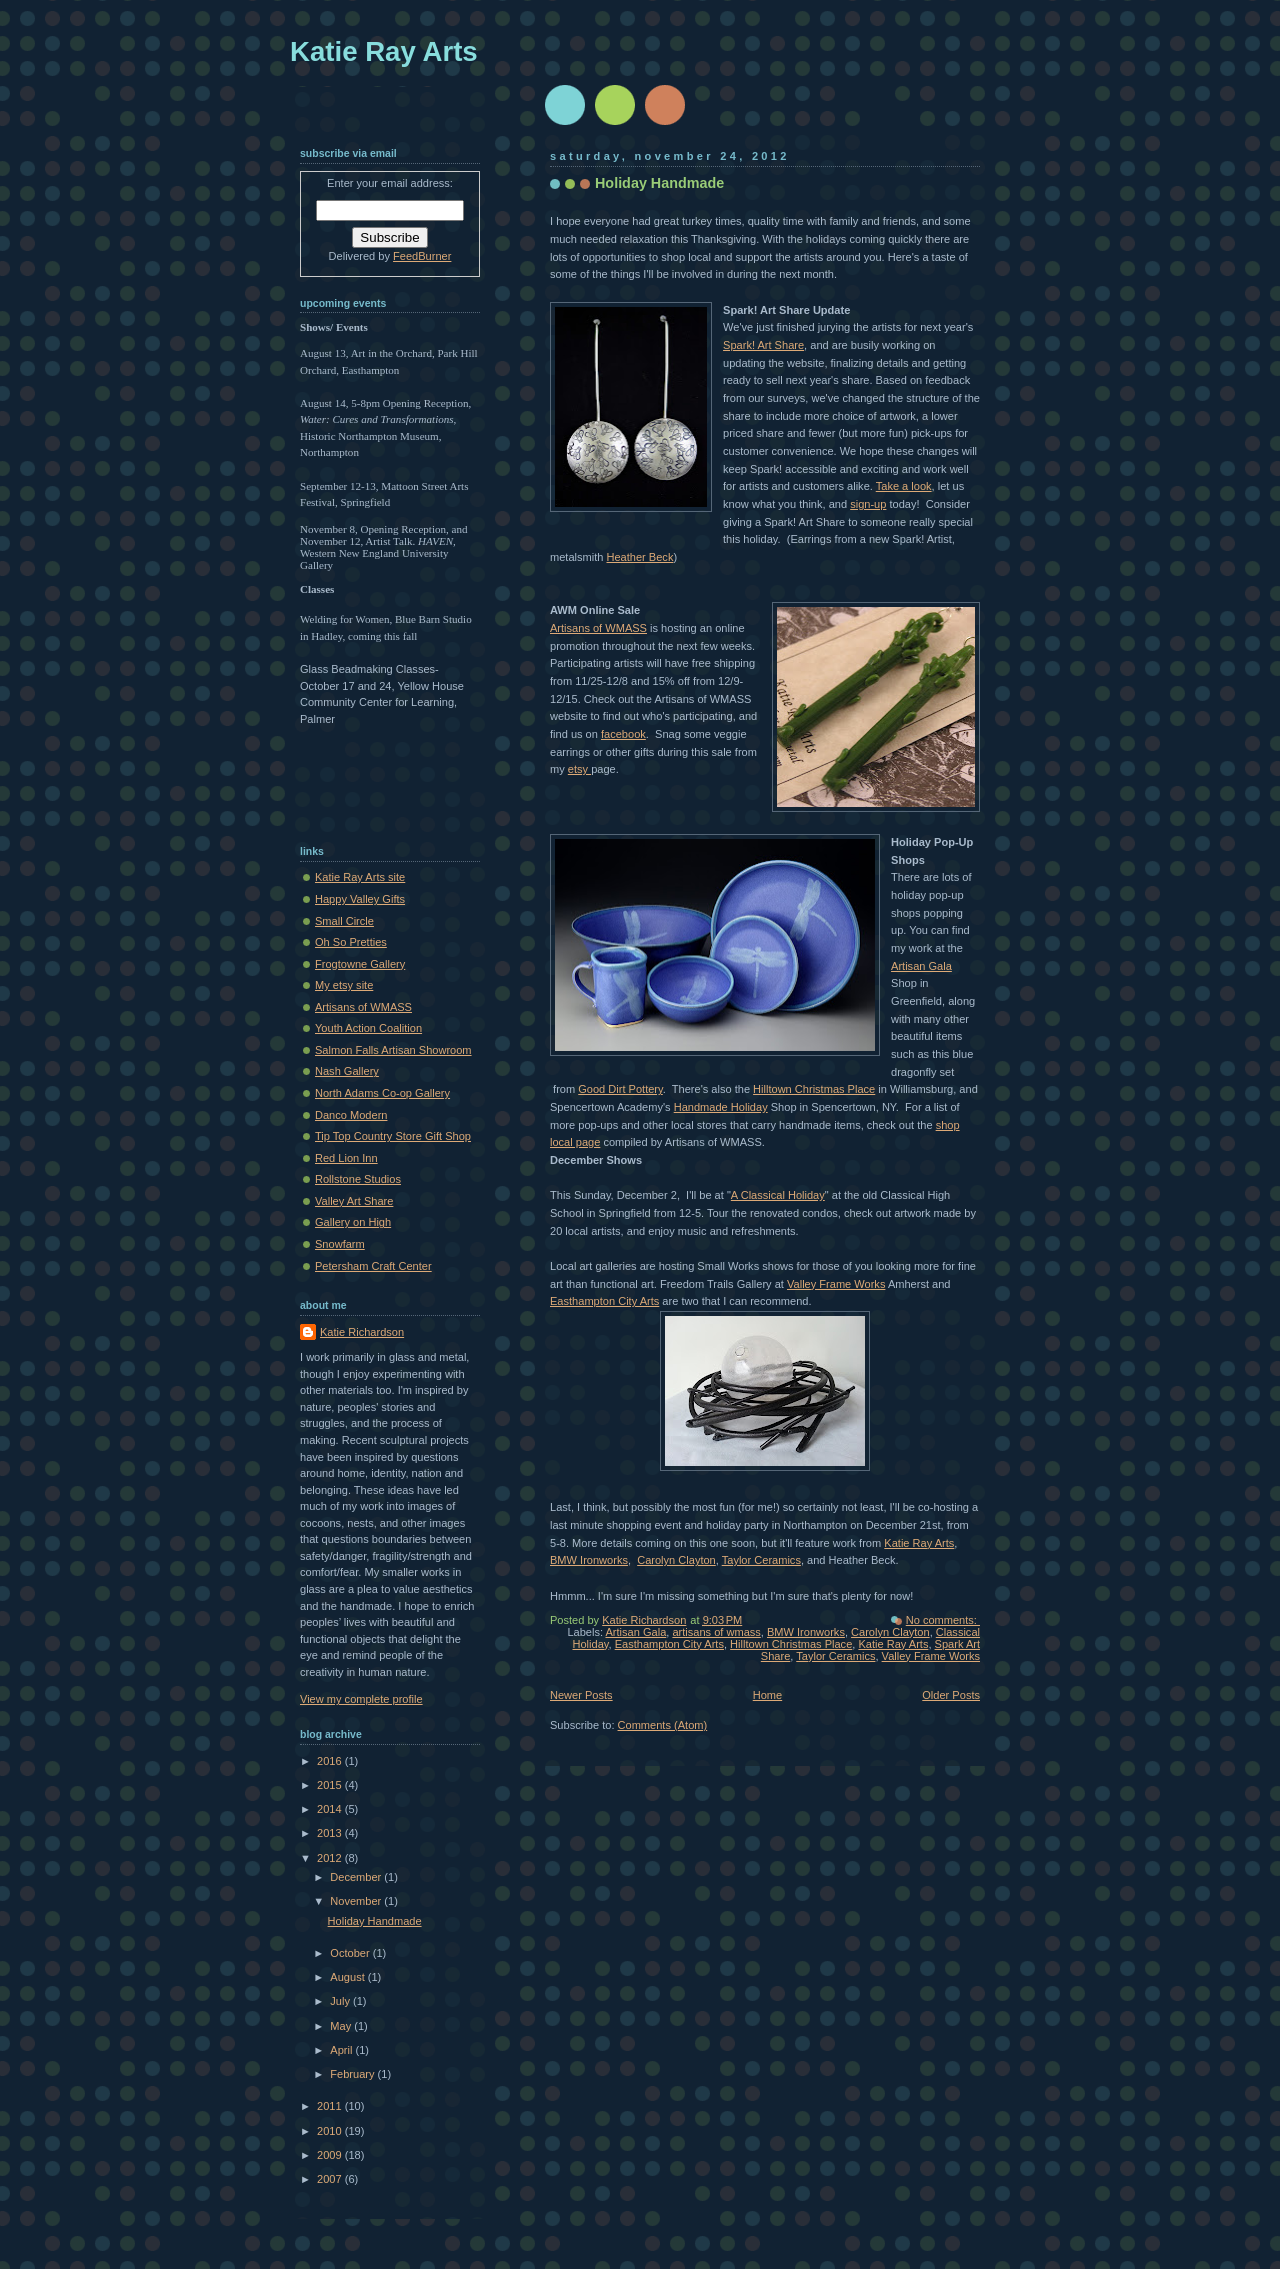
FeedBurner (422, 256)
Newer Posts (581, 1695)
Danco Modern (351, 1115)
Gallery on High (353, 1222)
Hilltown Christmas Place (814, 1089)
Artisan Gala (921, 966)
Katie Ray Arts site (360, 877)
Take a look (904, 486)
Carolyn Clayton (676, 1560)
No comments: (943, 1620)
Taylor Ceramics (761, 1560)
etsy (579, 769)
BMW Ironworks (589, 1560)
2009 (331, 2155)
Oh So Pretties (351, 942)
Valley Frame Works (836, 1284)
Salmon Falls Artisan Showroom (393, 1050)
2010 (331, 2131)
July (341, 2001)
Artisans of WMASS (598, 628)
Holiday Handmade (659, 183)
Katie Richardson (362, 1332)
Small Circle (344, 921)
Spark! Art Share (763, 345)
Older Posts (951, 1695)
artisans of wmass (716, 1632)
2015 (331, 1785)
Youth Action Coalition (368, 1028)
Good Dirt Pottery (620, 1089)
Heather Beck (639, 557)
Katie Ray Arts (919, 1543)
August (348, 1977)
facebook (623, 734)
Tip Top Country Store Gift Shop (393, 1136)
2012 (331, 1858)
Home (767, 1695)
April (342, 2050)
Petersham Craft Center (373, 1266)
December (357, 1877)
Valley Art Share (354, 1201)
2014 (331, 1809)
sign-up (868, 504)
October (351, 1953)
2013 (331, 1833)
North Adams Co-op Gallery (382, 1093)
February (353, 2074)
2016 (331, 1761)
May (342, 2026)
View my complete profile (361, 1699)
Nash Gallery (347, 1071)
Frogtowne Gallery (360, 964)
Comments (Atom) (663, 1725)
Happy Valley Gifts (360, 899)
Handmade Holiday (721, 1107)
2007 (331, 2179)
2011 (331, 2106)
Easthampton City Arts (604, 1301)
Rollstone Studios (358, 1179)
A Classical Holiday (778, 1195)
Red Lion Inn (346, 1158)
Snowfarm (340, 1244)
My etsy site (344, 985)
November (357, 1901)
